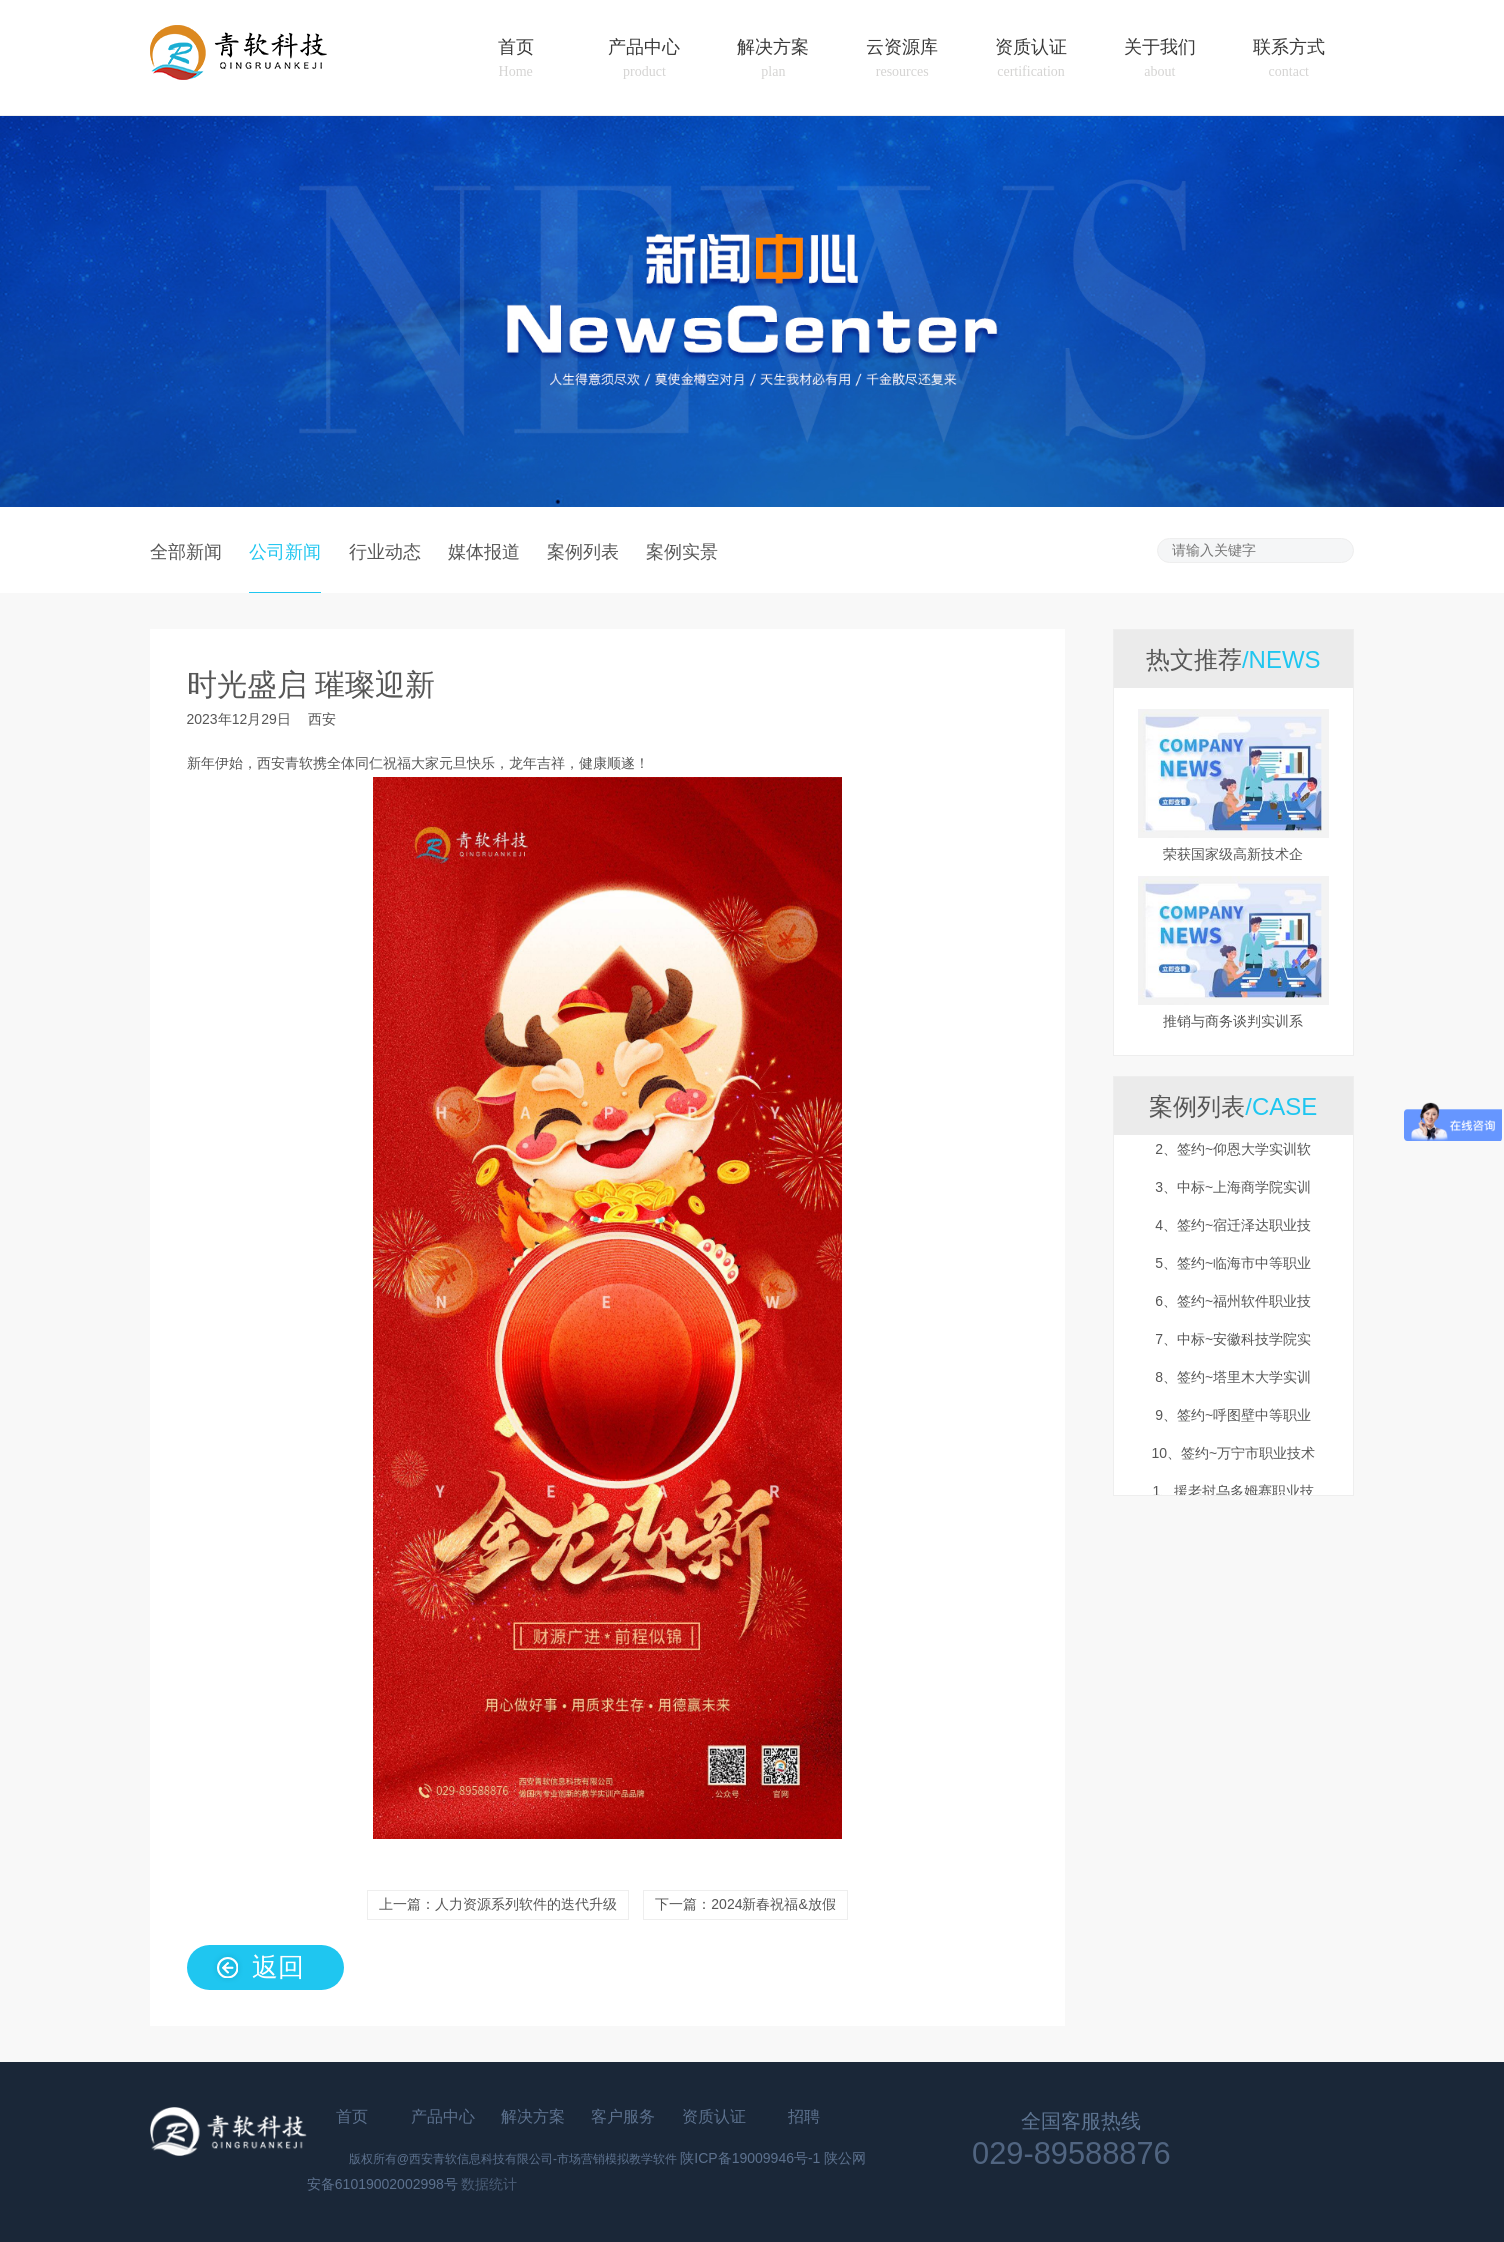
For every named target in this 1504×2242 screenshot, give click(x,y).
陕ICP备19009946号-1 (750, 2158)
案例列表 (583, 551)
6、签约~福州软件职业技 (1233, 1317)
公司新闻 (285, 551)
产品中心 (644, 58)
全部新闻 (186, 551)
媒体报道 (484, 551)
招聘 (804, 2116)
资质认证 (1031, 58)
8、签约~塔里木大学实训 (1233, 1393)
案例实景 (682, 551)
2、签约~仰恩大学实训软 (1233, 1165)
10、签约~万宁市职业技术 (1233, 1469)
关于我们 (1160, 58)
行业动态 (385, 551)
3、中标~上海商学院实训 (1233, 1203)
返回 (278, 1966)
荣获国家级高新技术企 (1233, 854)
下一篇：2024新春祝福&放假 (745, 1904)
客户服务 (623, 2116)
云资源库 (902, 58)
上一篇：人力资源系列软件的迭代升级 (498, 1904)
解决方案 (773, 58)
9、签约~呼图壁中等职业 (1233, 1431)
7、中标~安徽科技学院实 (1233, 1355)
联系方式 (1289, 58)
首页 (516, 58)
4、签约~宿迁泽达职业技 (1233, 1241)
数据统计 (489, 2184)
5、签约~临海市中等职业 (1233, 1279)
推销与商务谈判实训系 (1233, 1021)
